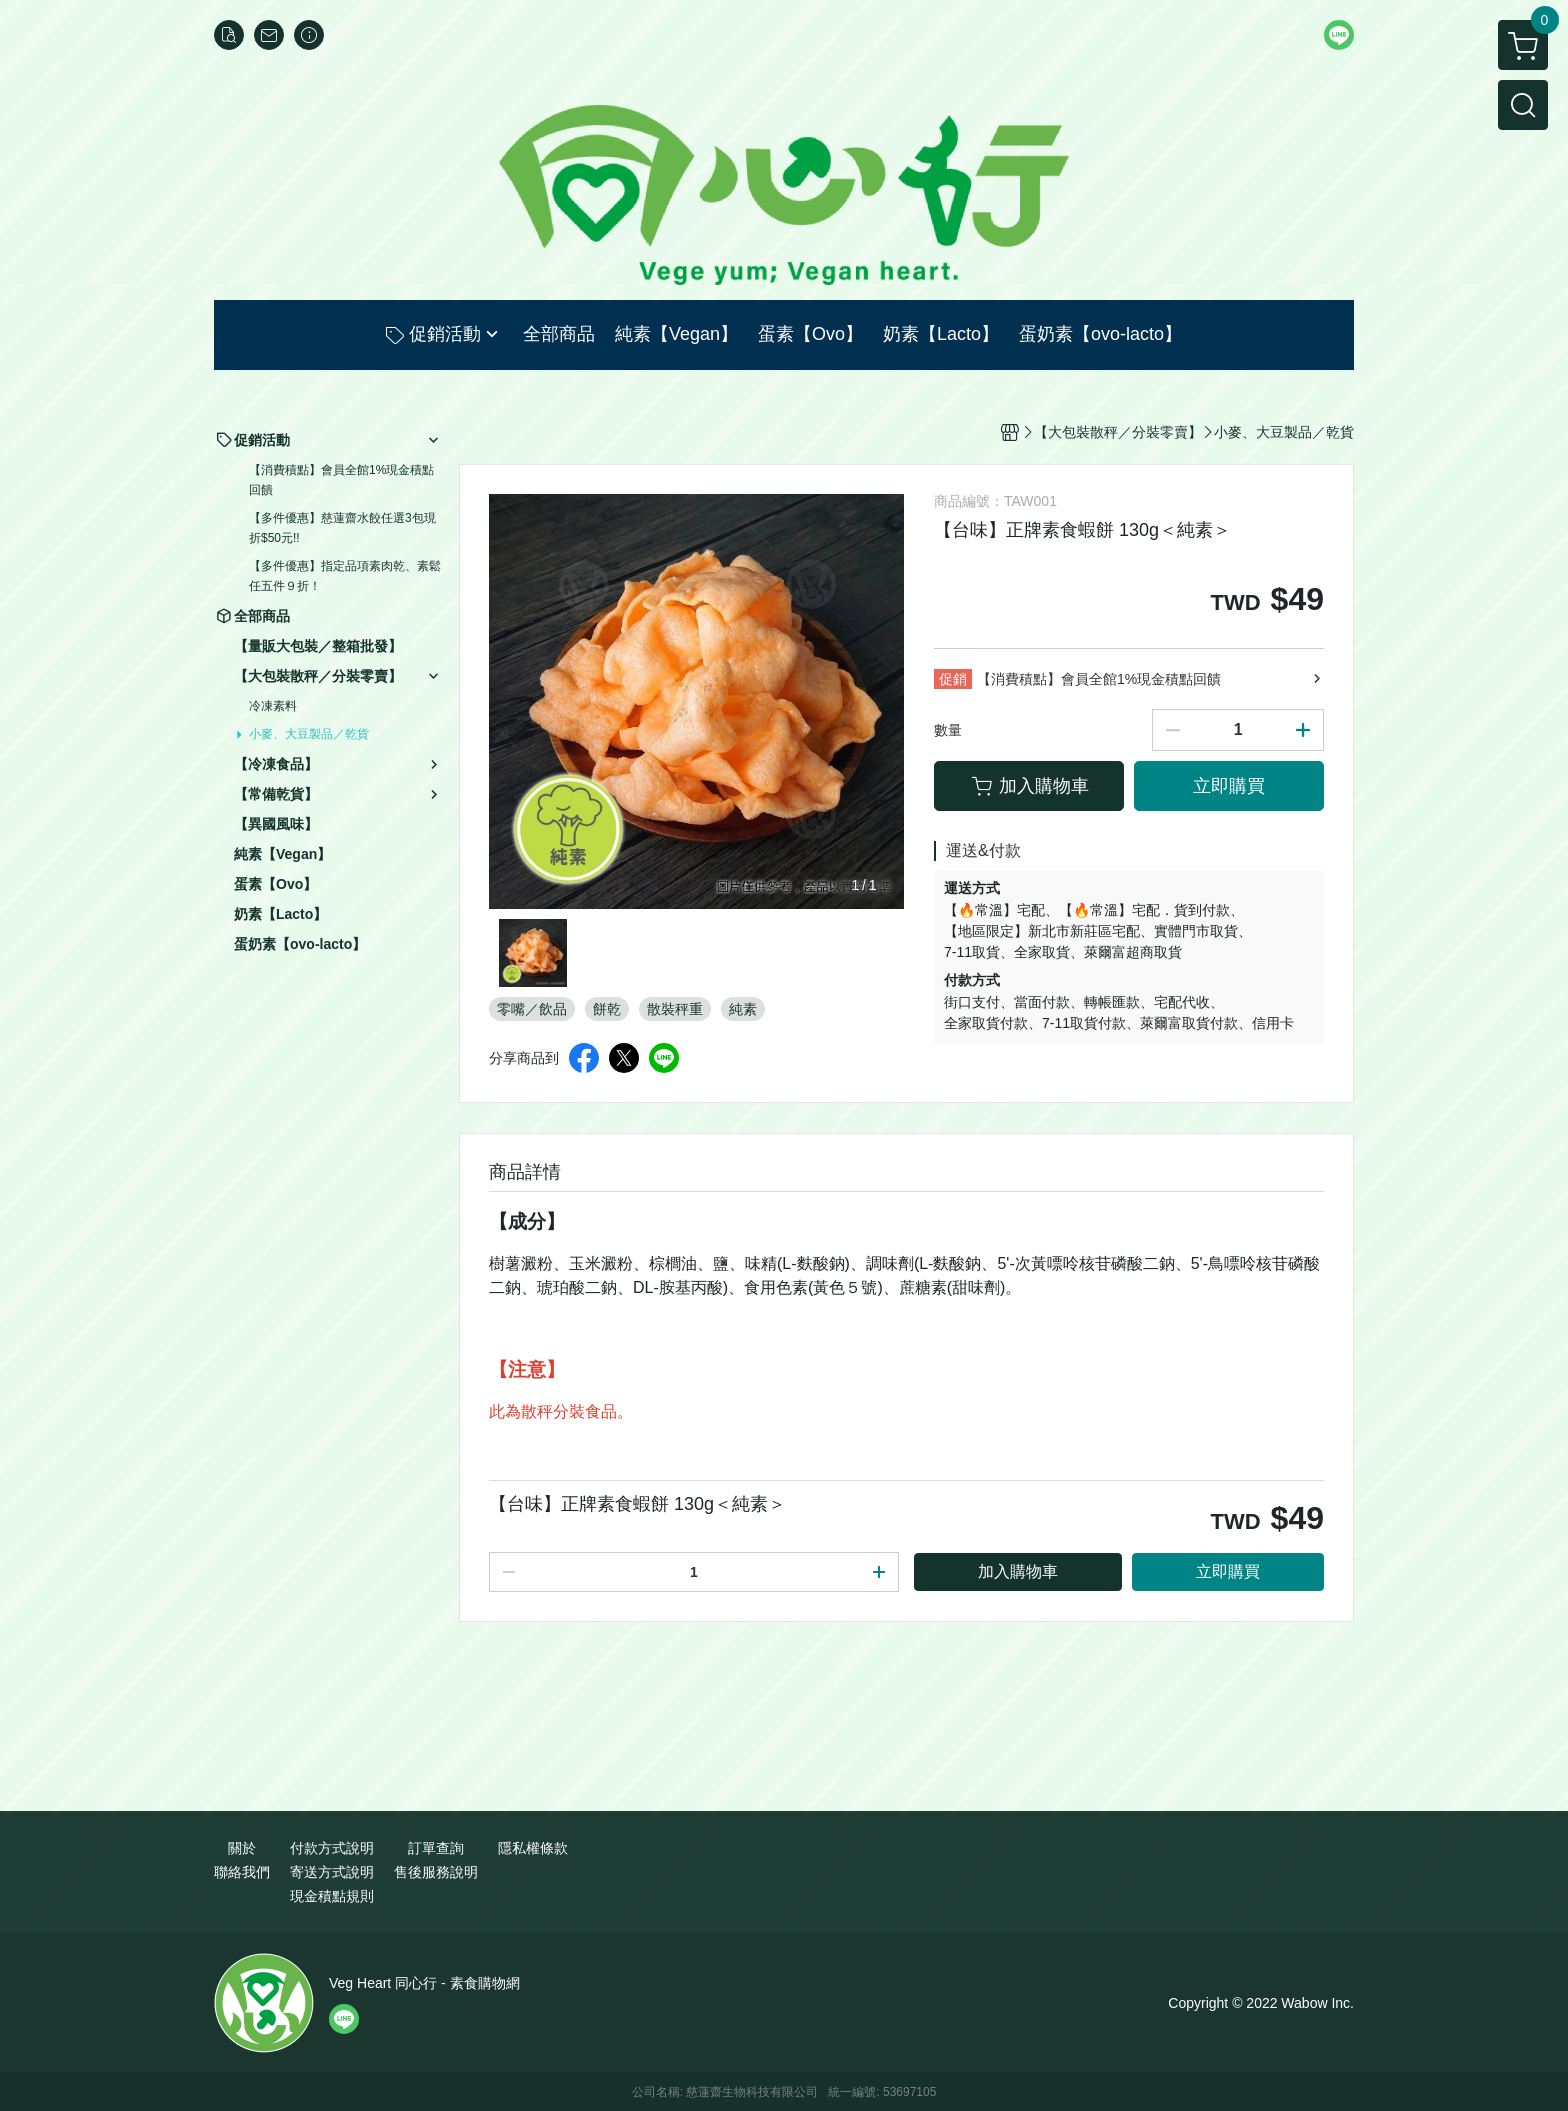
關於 (242, 1848)
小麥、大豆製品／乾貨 (309, 734)
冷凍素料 (273, 706)
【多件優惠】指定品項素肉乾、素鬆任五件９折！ (345, 576)
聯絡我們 (242, 1872)
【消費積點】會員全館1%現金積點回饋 (341, 480)
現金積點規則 (332, 1896)
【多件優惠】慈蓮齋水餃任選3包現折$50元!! (342, 528)
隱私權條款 (533, 1848)
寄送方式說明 (332, 1872)
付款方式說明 (332, 1848)
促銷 (953, 679)
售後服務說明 (436, 1872)
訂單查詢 (436, 1848)
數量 (948, 730)
